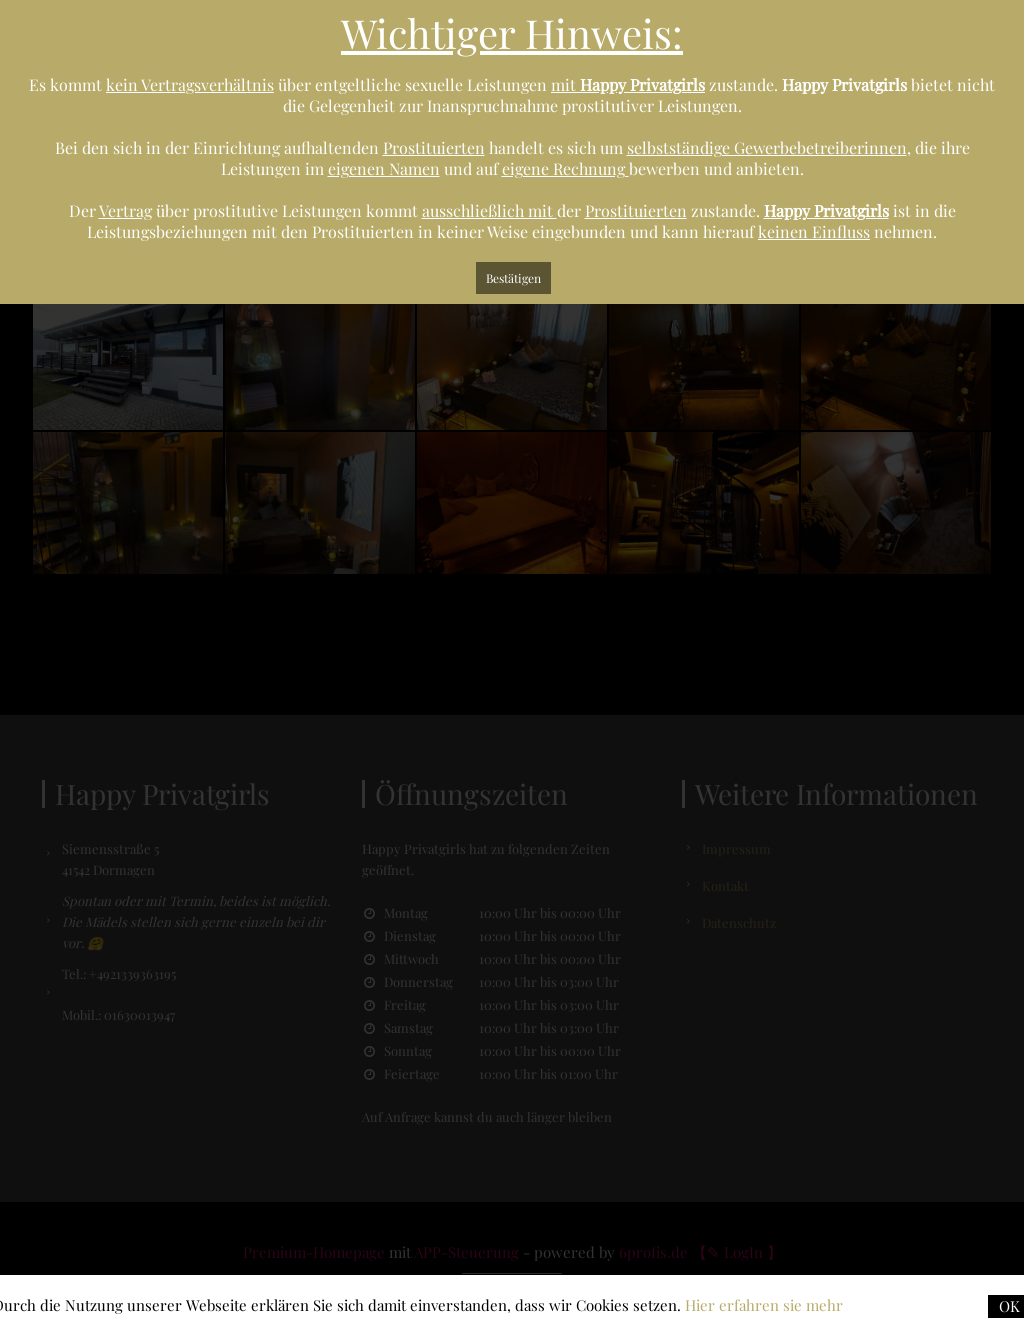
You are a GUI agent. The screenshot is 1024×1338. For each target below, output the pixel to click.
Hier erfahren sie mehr (764, 1305)
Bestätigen (513, 278)
